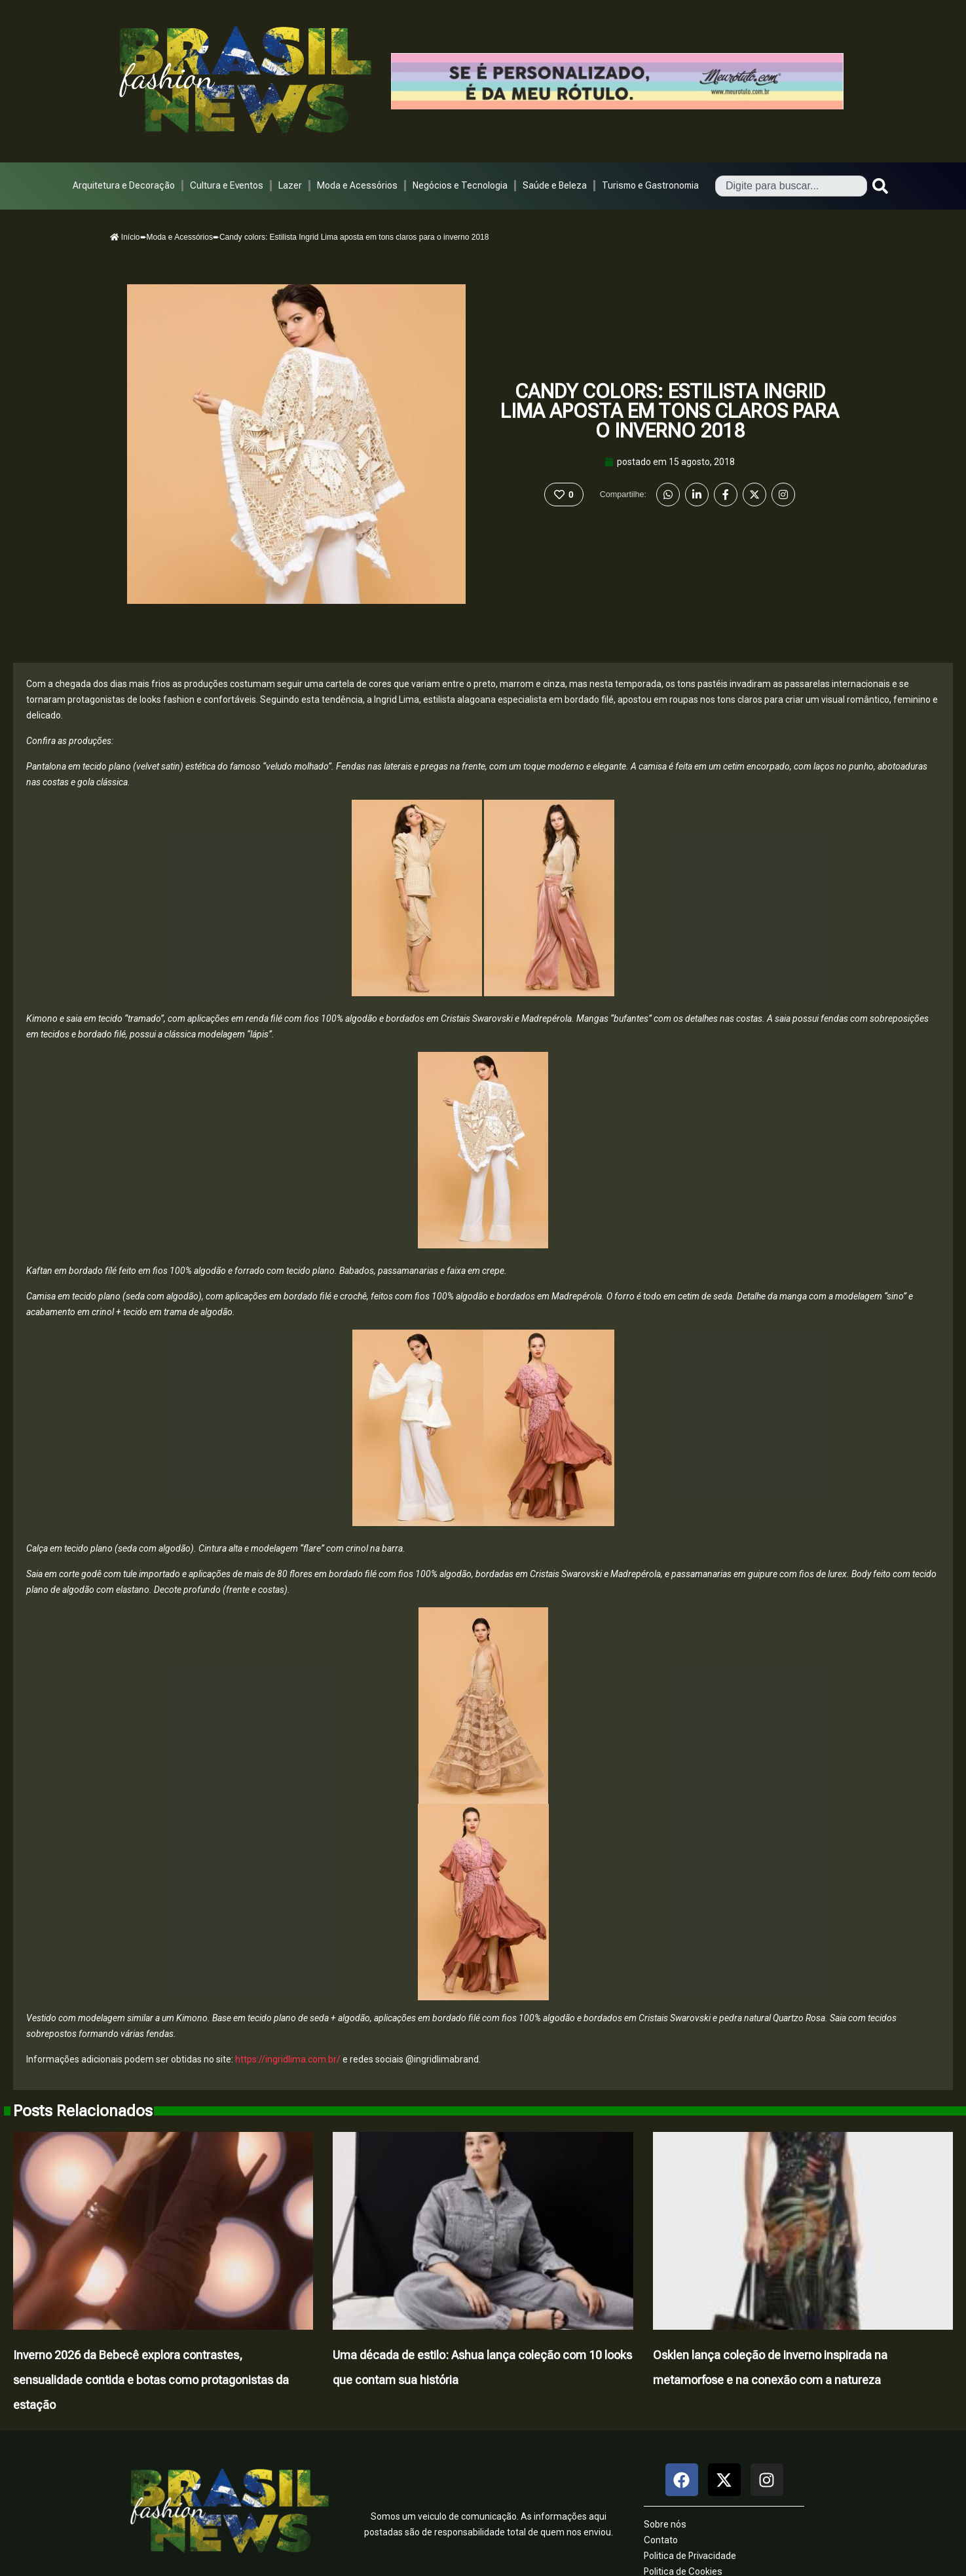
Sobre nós (665, 2524)
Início (125, 237)
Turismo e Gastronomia (650, 185)
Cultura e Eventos (226, 185)
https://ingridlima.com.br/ (287, 2059)
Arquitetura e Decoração (124, 185)
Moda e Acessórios (357, 185)
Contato (661, 2540)
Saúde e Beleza (555, 185)
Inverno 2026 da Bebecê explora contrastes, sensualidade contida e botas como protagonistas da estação (151, 2380)
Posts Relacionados (83, 2111)
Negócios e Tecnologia (460, 185)
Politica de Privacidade (690, 2555)
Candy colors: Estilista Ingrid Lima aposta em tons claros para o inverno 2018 (669, 411)
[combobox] (791, 186)
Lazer (290, 185)
